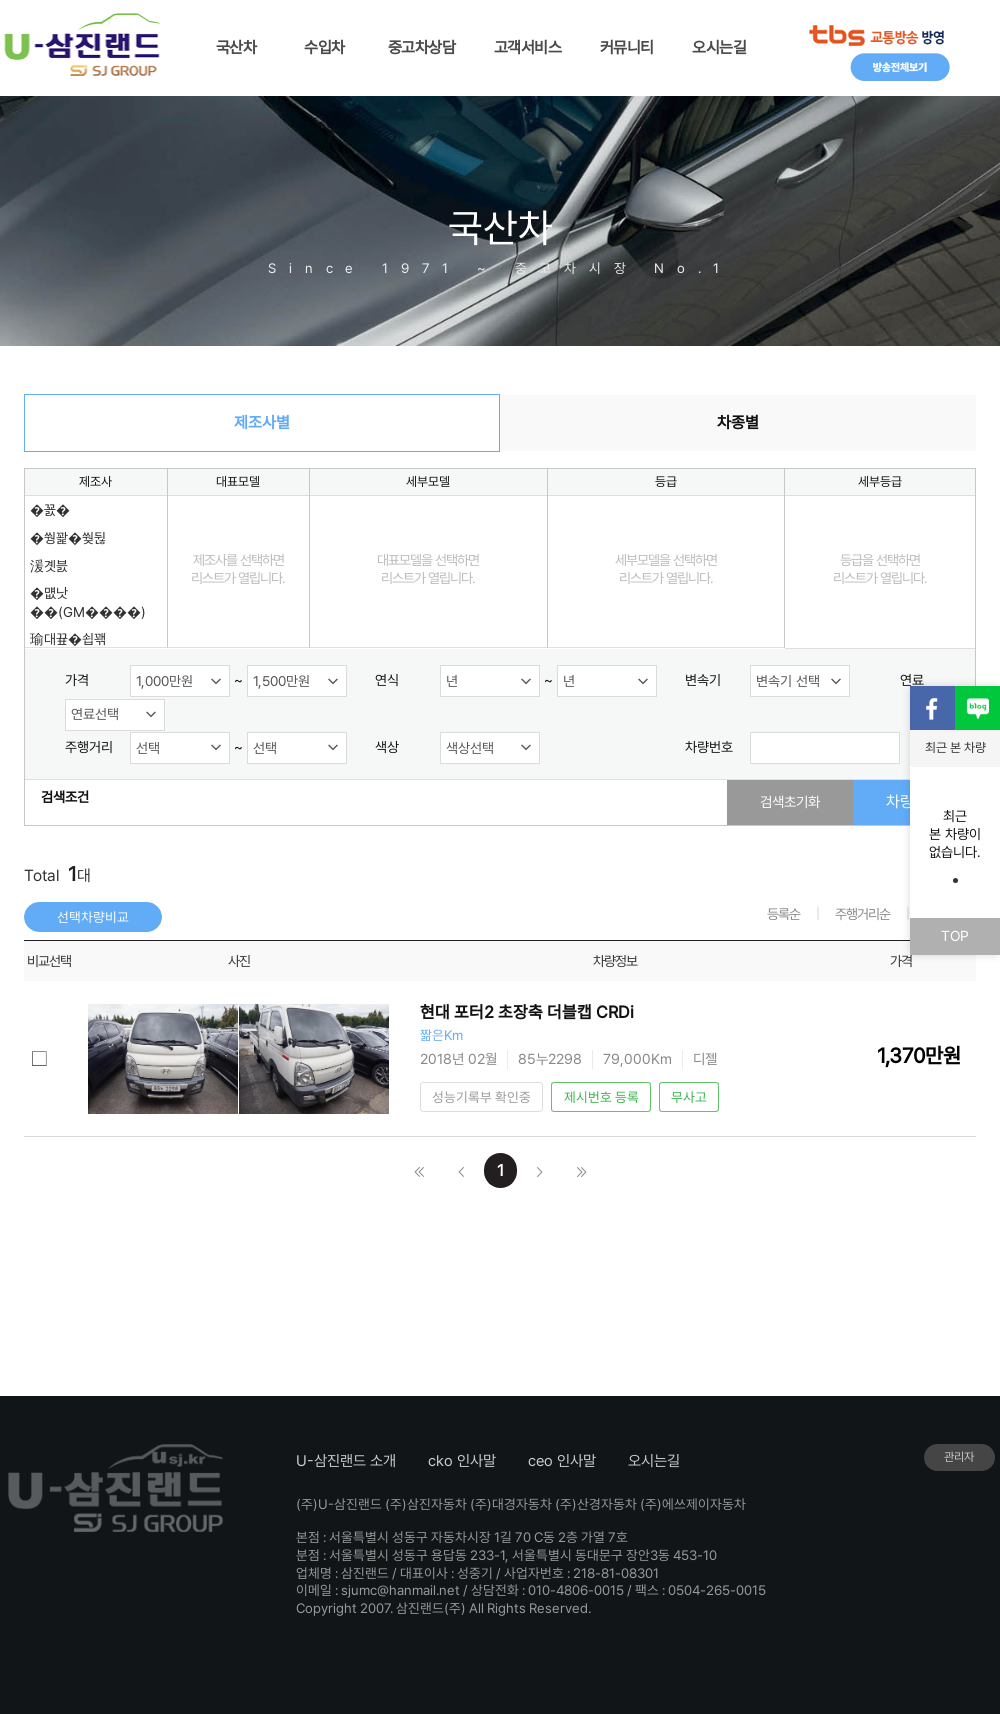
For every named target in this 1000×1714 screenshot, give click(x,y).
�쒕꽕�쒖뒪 (68, 538)
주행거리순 (862, 914)
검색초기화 (790, 801)
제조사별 (262, 422)
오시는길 (654, 1461)
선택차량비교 (93, 917)
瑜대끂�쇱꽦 (68, 639)
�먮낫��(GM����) (88, 602)
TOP (955, 935)
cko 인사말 (462, 1461)
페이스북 (932, 708)
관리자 (959, 1457)
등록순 (783, 914)
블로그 (977, 708)
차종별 (738, 422)
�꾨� (50, 510)
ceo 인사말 (562, 1461)
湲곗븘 (49, 566)
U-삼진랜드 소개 (346, 1461)
